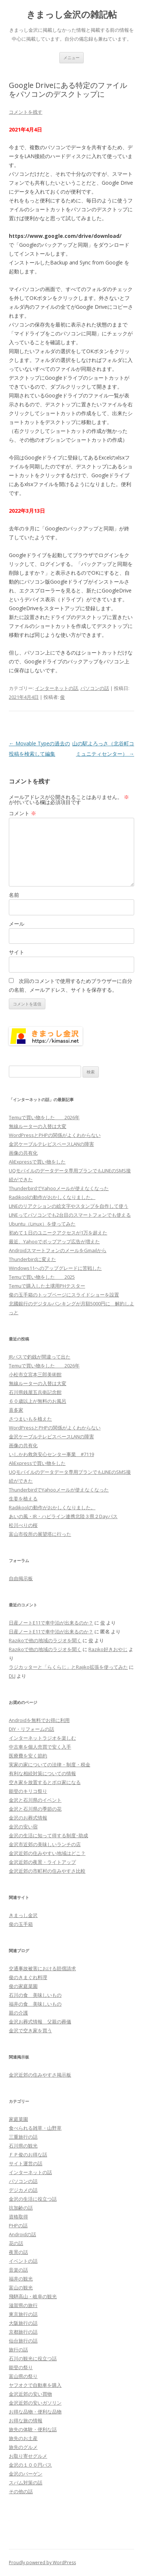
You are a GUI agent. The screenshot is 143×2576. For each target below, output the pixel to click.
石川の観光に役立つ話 (33, 2358)
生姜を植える (23, 1498)
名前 (14, 894)
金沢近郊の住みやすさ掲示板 (40, 2074)
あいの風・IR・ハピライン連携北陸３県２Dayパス (63, 1516)
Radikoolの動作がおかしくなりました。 (52, 1197)
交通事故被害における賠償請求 (42, 1968)
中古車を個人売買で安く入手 (40, 1746)
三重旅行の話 (23, 2136)
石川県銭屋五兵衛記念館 (35, 1392)
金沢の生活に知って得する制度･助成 (48, 1835)
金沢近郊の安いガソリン (35, 2402)
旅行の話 (18, 2349)
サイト (16, 952)
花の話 (16, 2243)
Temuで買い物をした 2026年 (44, 1117)
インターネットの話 (56, 688)
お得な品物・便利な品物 (35, 2411)
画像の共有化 (23, 1152)
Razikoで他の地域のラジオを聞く (45, 1640)
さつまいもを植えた (30, 1418)
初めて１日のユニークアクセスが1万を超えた (58, 1232)
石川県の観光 (23, 2145)
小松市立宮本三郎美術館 (35, 1374)
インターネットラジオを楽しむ (42, 1738)
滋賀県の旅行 (23, 2305)
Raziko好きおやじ (108, 1649)
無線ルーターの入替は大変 (37, 1126)
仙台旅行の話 (23, 2340)
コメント (22, 813)
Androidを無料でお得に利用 (39, 1720)
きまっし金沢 (23, 1915)
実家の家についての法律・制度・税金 (49, 1764)
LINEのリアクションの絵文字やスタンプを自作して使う (68, 1206)
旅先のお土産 (23, 2438)
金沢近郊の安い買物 (30, 2394)
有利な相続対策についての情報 (42, 1773)
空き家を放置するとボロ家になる (45, 1782)
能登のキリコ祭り (28, 1791)
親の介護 (18, 2012)
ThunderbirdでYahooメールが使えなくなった (59, 1188)
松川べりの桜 (23, 1525)
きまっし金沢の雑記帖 (72, 14)
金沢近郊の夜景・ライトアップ (42, 1862)
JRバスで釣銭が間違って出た (39, 1356)
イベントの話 (23, 2261)
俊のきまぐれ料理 (28, 1977)
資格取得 (18, 2216)
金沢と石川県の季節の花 (35, 1808)
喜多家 (16, 1410)
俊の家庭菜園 (23, 1986)
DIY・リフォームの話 (31, 1729)
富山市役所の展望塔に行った (40, 1534)
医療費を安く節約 (28, 1755)
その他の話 (21, 2491)
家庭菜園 (18, 2119)
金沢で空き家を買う (30, 2030)
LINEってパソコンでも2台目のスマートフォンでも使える (70, 1215)
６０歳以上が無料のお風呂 (37, 1401)
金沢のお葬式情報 (28, 1817)
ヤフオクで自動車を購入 (35, 2385)
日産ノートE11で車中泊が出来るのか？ (51, 1622)
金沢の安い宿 (23, 1826)
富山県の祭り (23, 2376)
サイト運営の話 (25, 2163)
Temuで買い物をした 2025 (42, 1277)
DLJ (12, 1676)
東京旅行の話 (23, 2314)
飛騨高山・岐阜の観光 (33, 2296)
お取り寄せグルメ (28, 2456)
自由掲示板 (21, 1578)
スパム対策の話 (25, 2482)
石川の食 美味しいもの (35, 1995)
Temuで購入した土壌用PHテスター (47, 1285)
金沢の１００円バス (30, 2464)
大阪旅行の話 (23, 2323)
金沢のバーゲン (25, 2473)
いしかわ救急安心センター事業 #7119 (51, 1454)
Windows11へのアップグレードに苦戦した (55, 1268)
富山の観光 (21, 2287)
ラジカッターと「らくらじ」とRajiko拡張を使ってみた (68, 1667)
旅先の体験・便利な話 (33, 2429)
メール (16, 923)
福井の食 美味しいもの (35, 2004)
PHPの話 (18, 2225)
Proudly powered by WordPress (42, 2562)
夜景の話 (18, 2252)
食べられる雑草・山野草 (35, 2128)
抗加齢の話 (21, 2207)
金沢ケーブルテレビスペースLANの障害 (51, 1144)
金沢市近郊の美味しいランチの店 (45, 1844)
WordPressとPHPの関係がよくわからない (55, 1135)
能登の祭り (21, 2367)
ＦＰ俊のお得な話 (28, 2154)
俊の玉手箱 (21, 1924)
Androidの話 (22, 2234)
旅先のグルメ (23, 2447)
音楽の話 (18, 2269)
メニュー (71, 57)
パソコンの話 (94, 688)
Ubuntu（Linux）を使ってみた (42, 1223)
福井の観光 (21, 2278)
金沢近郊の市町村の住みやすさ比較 (47, 1871)
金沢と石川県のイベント (35, 1800)
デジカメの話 (23, 2190)
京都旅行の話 (23, 2332)
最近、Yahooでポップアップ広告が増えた (54, 1241)
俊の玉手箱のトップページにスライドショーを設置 (64, 1294)
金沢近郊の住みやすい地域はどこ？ (47, 1853)
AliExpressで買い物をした (37, 1161)
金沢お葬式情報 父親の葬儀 (40, 2021)
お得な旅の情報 (25, 2420)
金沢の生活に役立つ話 (33, 2199)
